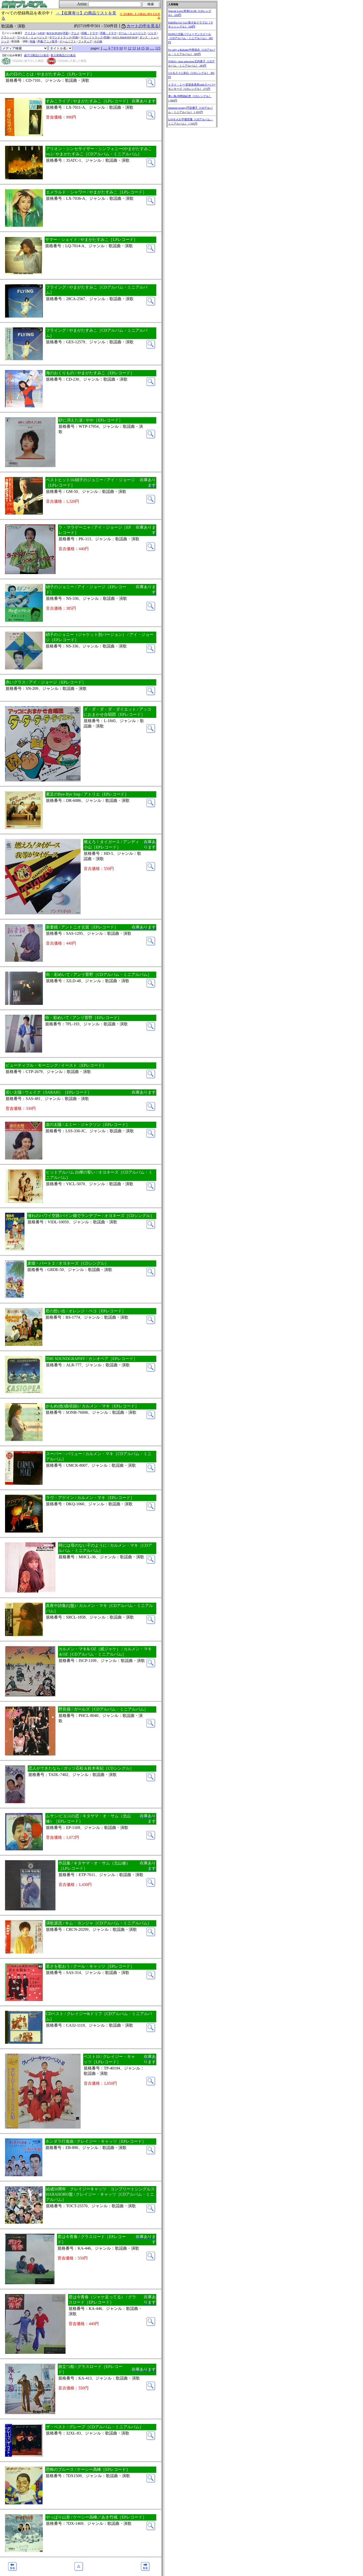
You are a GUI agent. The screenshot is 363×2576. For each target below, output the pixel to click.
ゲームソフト (67, 41)
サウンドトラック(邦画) (95, 37)
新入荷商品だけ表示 (63, 55)
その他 (98, 41)
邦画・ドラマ (89, 33)
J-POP (41, 33)
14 (138, 48)
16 (147, 48)
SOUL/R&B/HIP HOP (124, 37)
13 (134, 48)
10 (121, 48)
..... (105, 48)
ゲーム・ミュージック (132, 33)
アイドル (30, 33)
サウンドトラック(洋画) (64, 37)
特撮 (32, 41)
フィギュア (85, 41)
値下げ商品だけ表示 (36, 55)
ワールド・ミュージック (32, 37)
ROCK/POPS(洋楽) (58, 33)
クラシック (8, 37)
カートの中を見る (143, 26)
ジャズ (152, 33)
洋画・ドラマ (108, 33)
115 (157, 48)
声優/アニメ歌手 (47, 41)
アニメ (75, 33)
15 (143, 48)
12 (129, 48)
